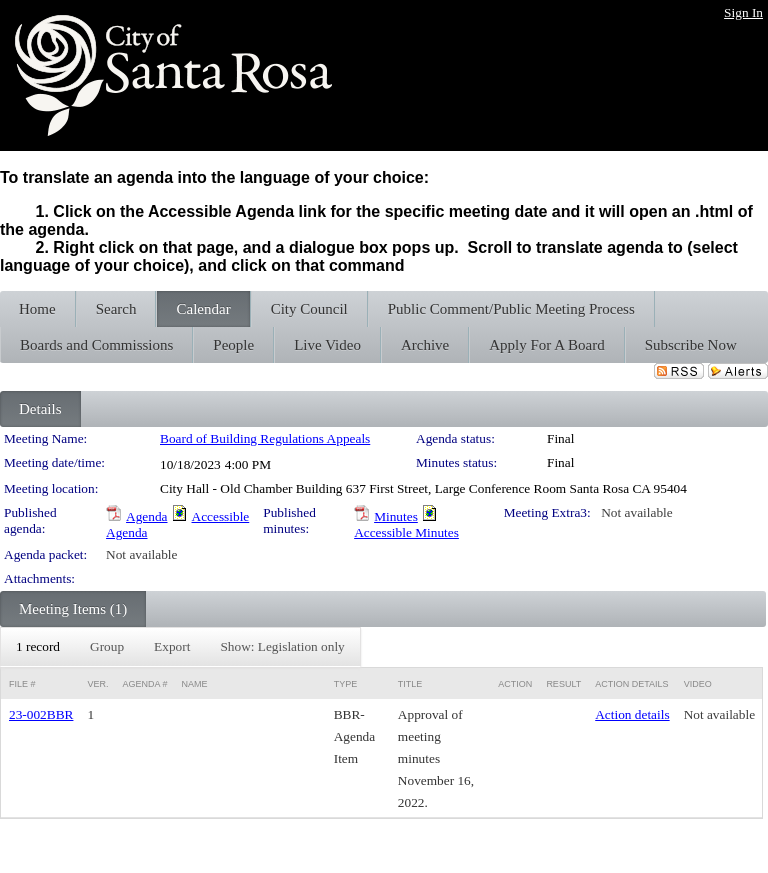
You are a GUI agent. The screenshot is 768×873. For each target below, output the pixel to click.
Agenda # (144, 684)
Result (563, 684)
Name (194, 684)
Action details (632, 714)
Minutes (396, 516)
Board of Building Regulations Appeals (265, 438)
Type (346, 684)
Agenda (146, 516)
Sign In (743, 12)
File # (22, 684)
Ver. (97, 684)
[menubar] (180, 647)
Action (515, 684)
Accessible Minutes (406, 532)
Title (410, 684)
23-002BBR (41, 714)
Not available (636, 512)
